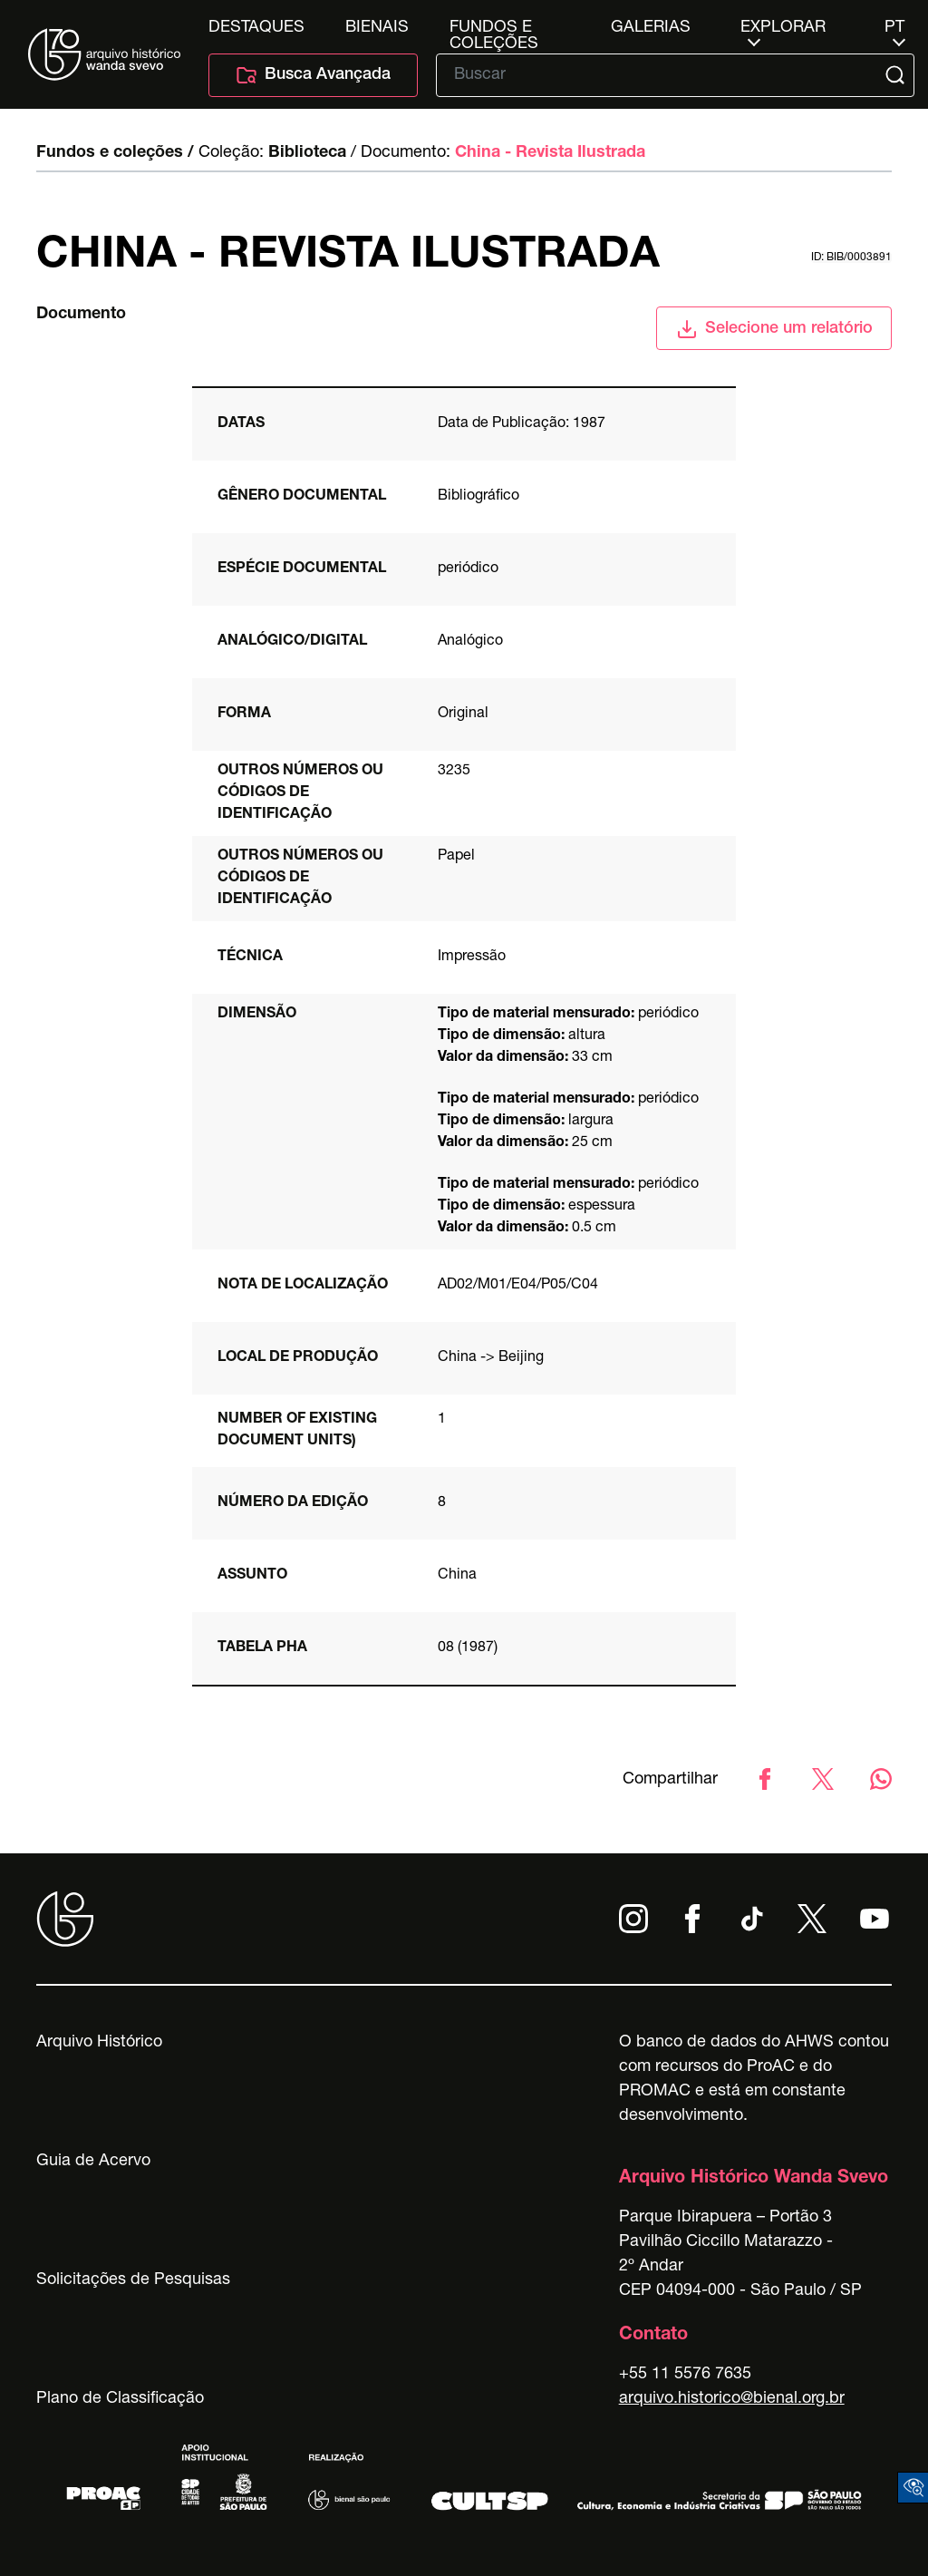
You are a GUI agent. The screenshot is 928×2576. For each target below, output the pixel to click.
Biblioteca (307, 153)
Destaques (256, 28)
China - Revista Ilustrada (550, 153)
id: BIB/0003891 (851, 257)
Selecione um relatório (774, 329)
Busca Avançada (313, 75)
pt (894, 28)
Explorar (783, 28)
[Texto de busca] (662, 75)
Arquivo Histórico (99, 2043)
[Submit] (896, 75)
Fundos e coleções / (115, 153)
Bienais (377, 28)
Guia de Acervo (93, 2161)
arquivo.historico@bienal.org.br (732, 2399)
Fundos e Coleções (494, 28)
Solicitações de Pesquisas (133, 2280)
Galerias (651, 28)
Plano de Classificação (120, 2399)
